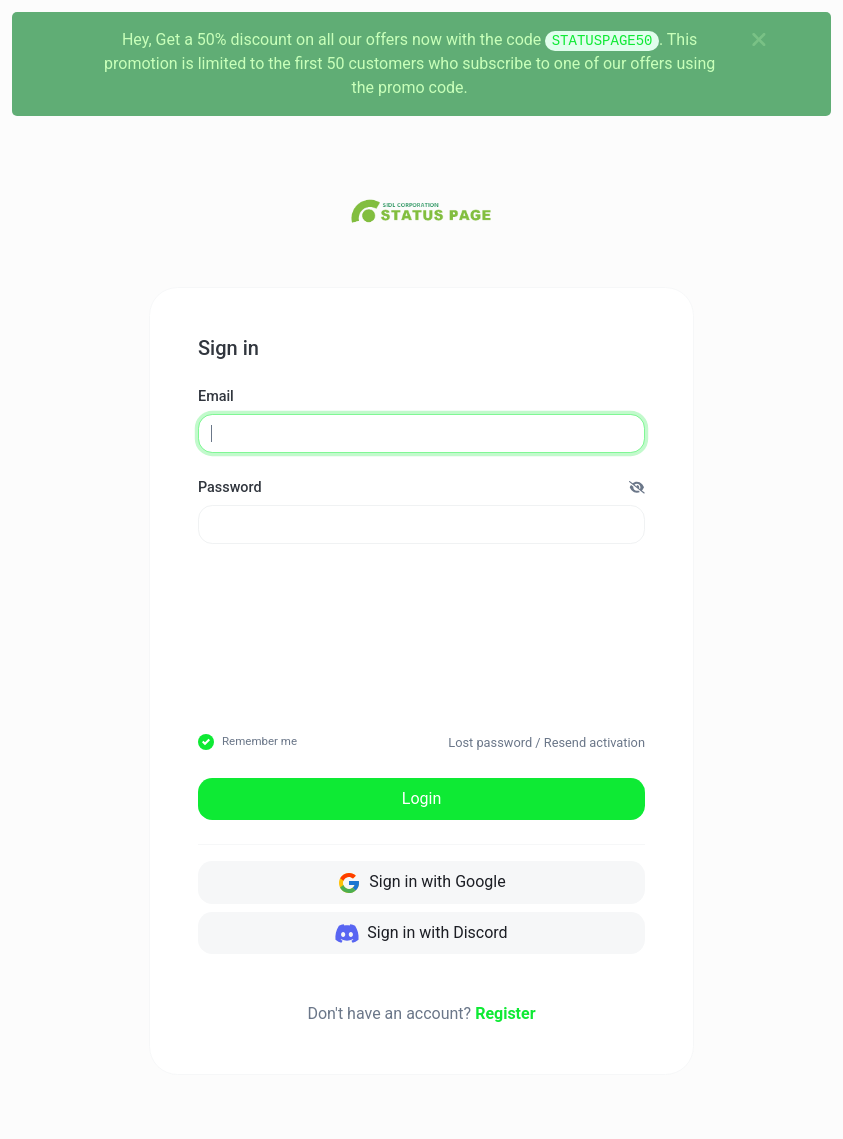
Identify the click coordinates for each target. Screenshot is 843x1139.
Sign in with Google (421, 883)
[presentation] (495, 607)
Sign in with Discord (421, 933)
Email (216, 396)
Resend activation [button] (594, 742)
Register (505, 1013)
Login (421, 798)
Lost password (490, 742)
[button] (637, 488)
